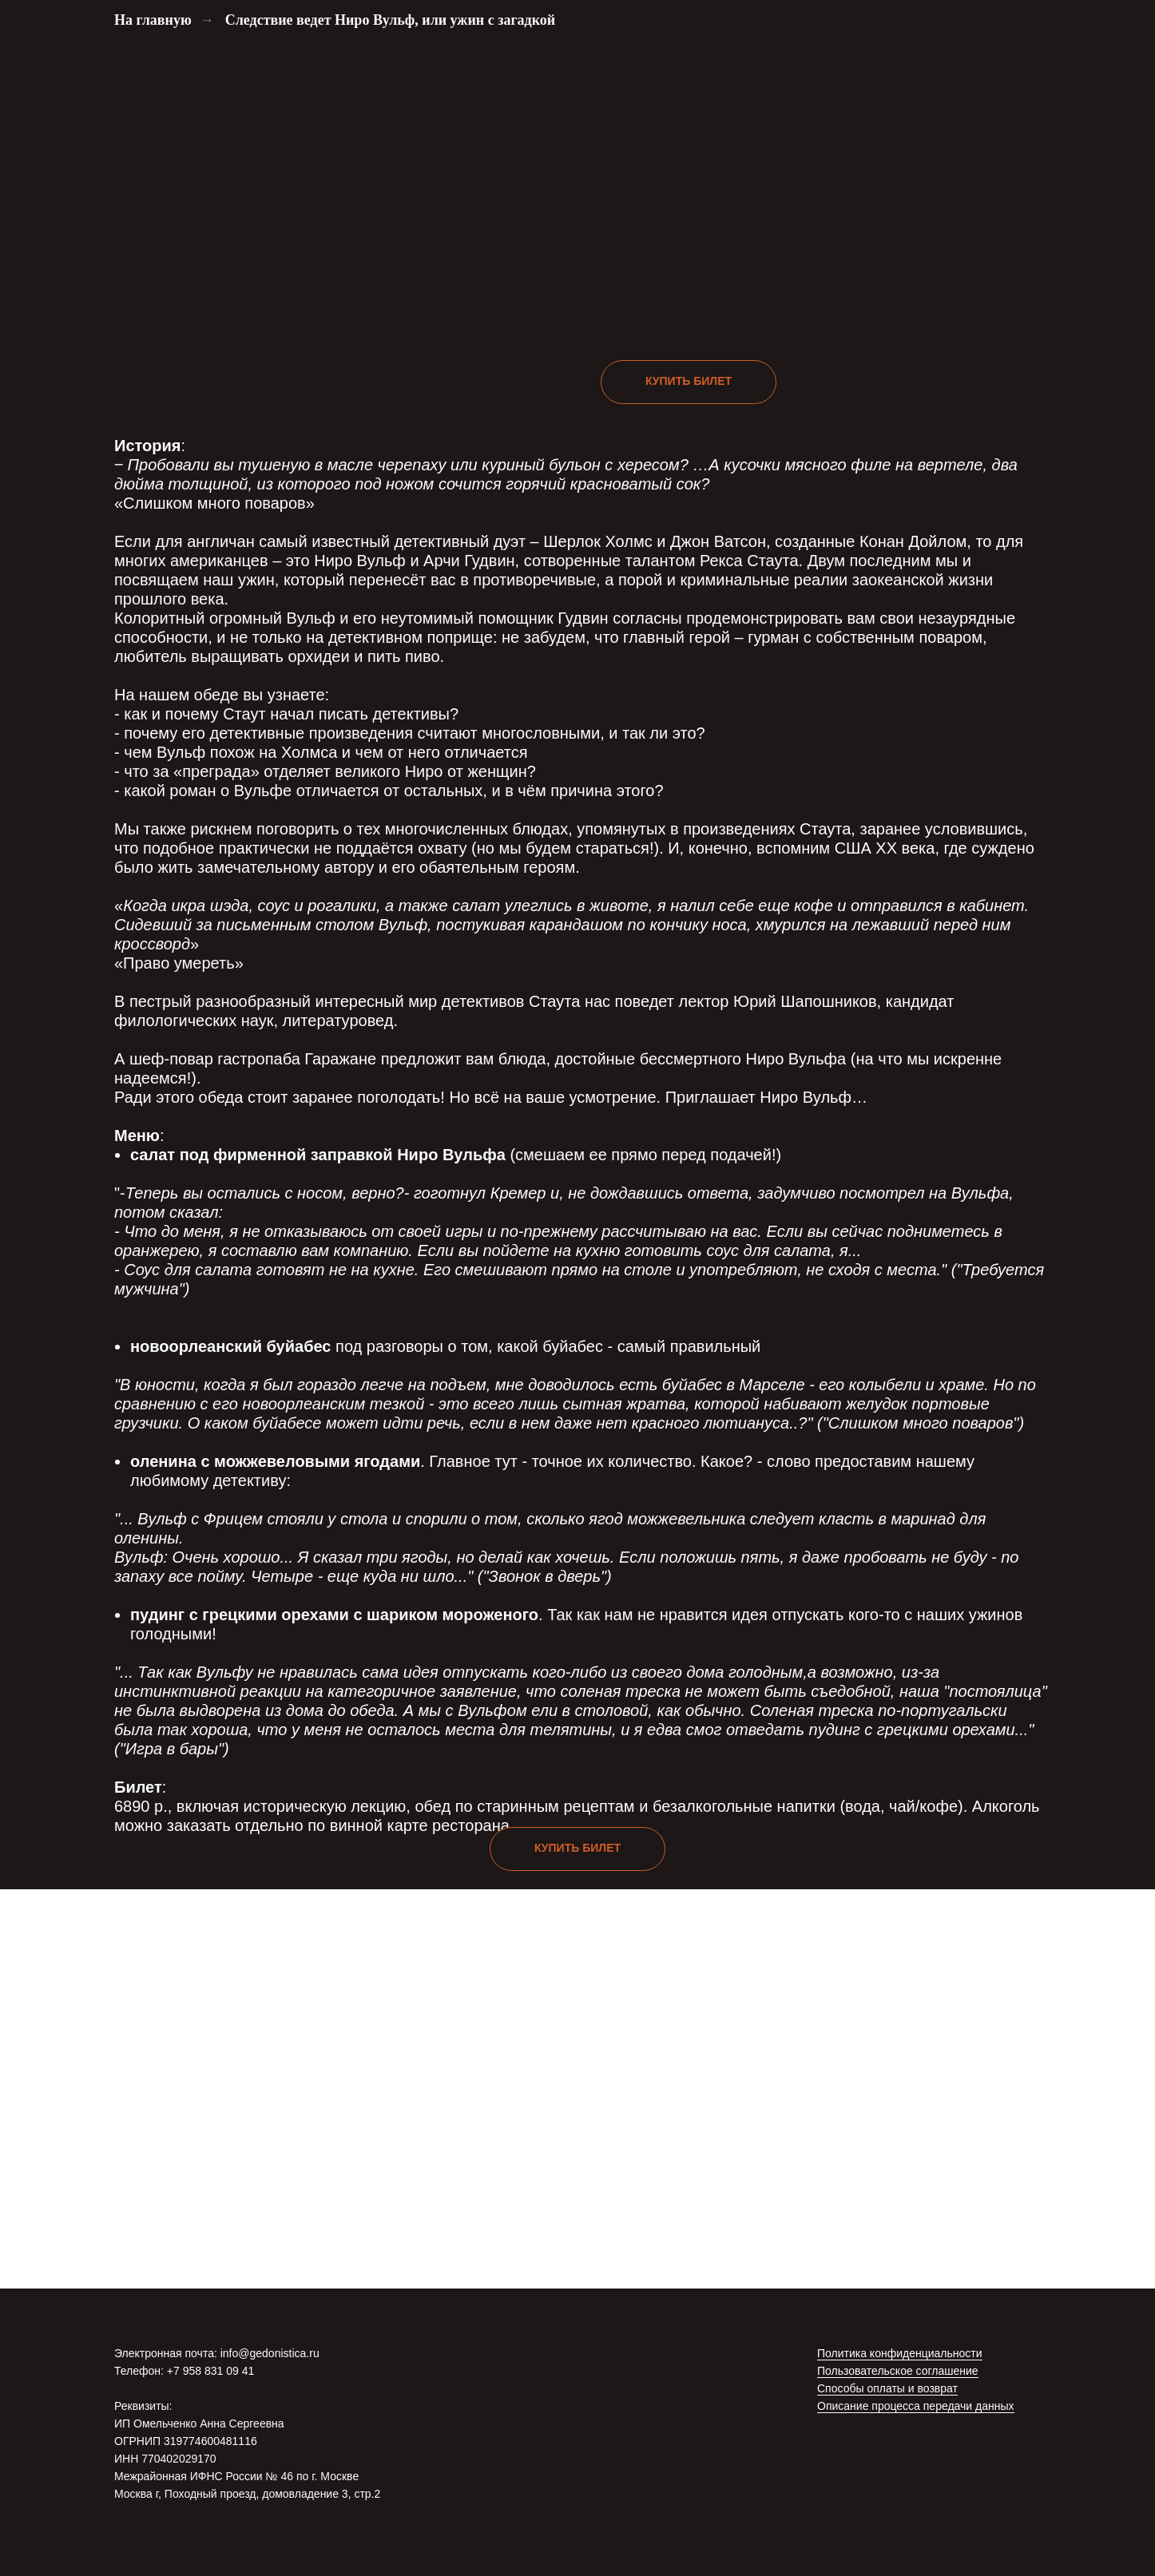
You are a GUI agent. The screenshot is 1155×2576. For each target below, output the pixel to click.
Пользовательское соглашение (897, 2370)
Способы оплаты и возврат (887, 2388)
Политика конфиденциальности (899, 2353)
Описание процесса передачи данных (915, 2406)
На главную (153, 20)
